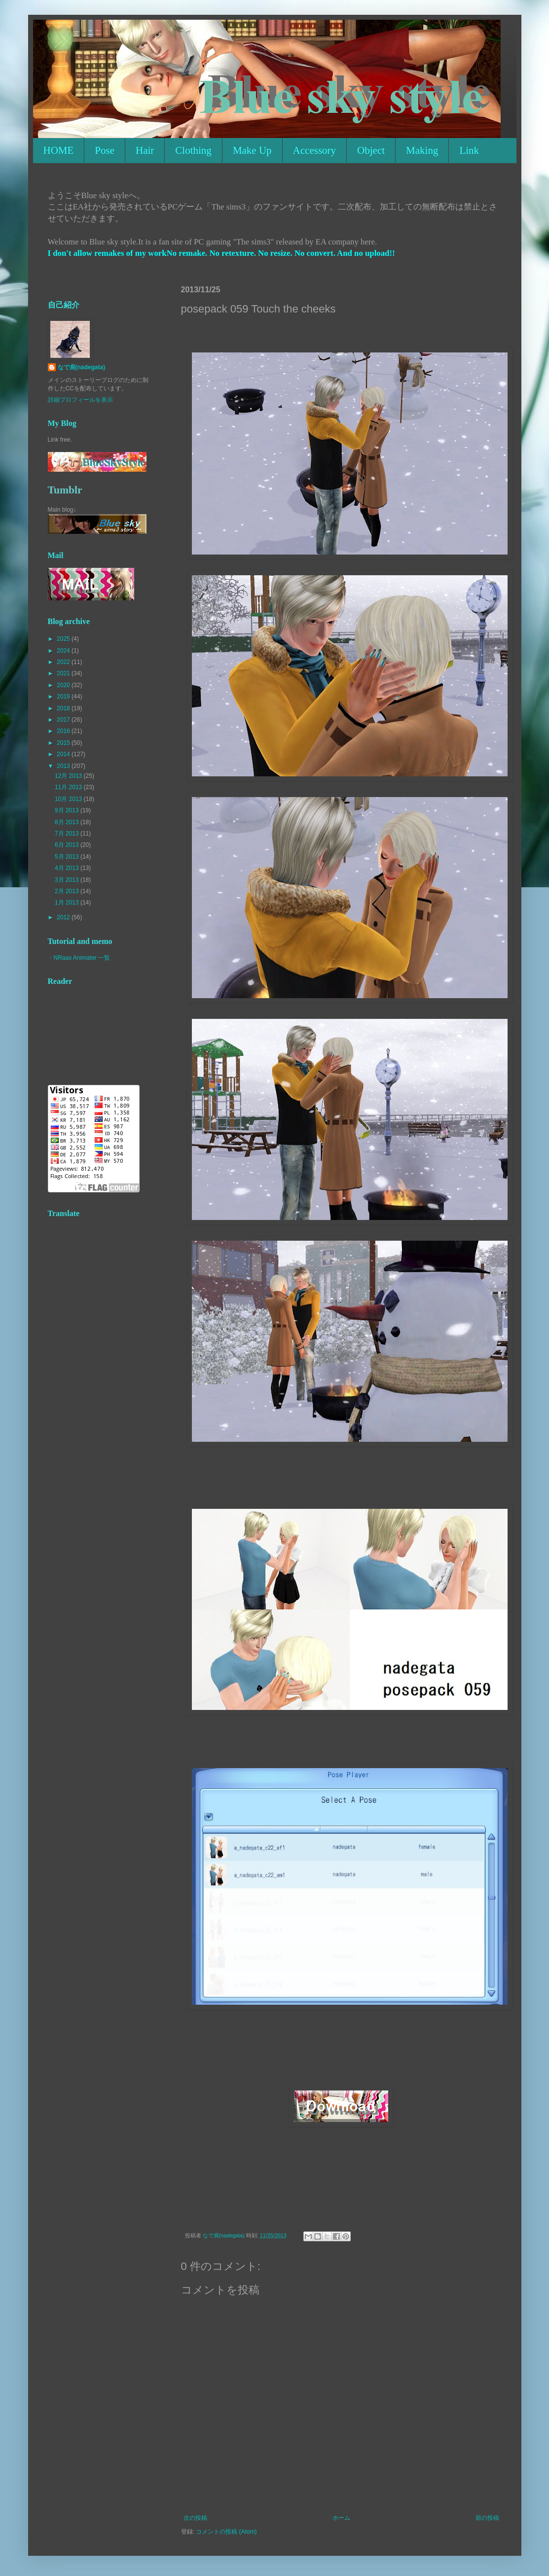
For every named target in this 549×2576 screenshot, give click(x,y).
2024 (64, 650)
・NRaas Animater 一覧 (79, 957)
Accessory (314, 150)
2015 (64, 742)
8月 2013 (67, 822)
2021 (64, 673)
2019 (64, 696)
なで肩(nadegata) (82, 367)
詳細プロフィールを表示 (80, 399)
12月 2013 (69, 775)
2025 (64, 638)
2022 (64, 662)
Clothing (193, 150)
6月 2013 (67, 844)
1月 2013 (67, 902)
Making (422, 150)
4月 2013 (67, 868)
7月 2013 (67, 833)
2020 (64, 685)
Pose (104, 150)
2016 (64, 731)
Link (469, 150)
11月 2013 (69, 787)
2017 (64, 719)
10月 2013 (69, 799)
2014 (64, 754)
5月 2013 (67, 856)
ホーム (341, 2517)
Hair (145, 150)
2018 (64, 708)
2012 (64, 917)
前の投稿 (487, 2517)
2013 (64, 766)
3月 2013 (67, 879)
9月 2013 (67, 810)
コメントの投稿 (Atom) (226, 2531)
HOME (58, 150)
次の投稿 (195, 2517)
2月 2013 (67, 891)
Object (371, 150)
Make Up (252, 150)
